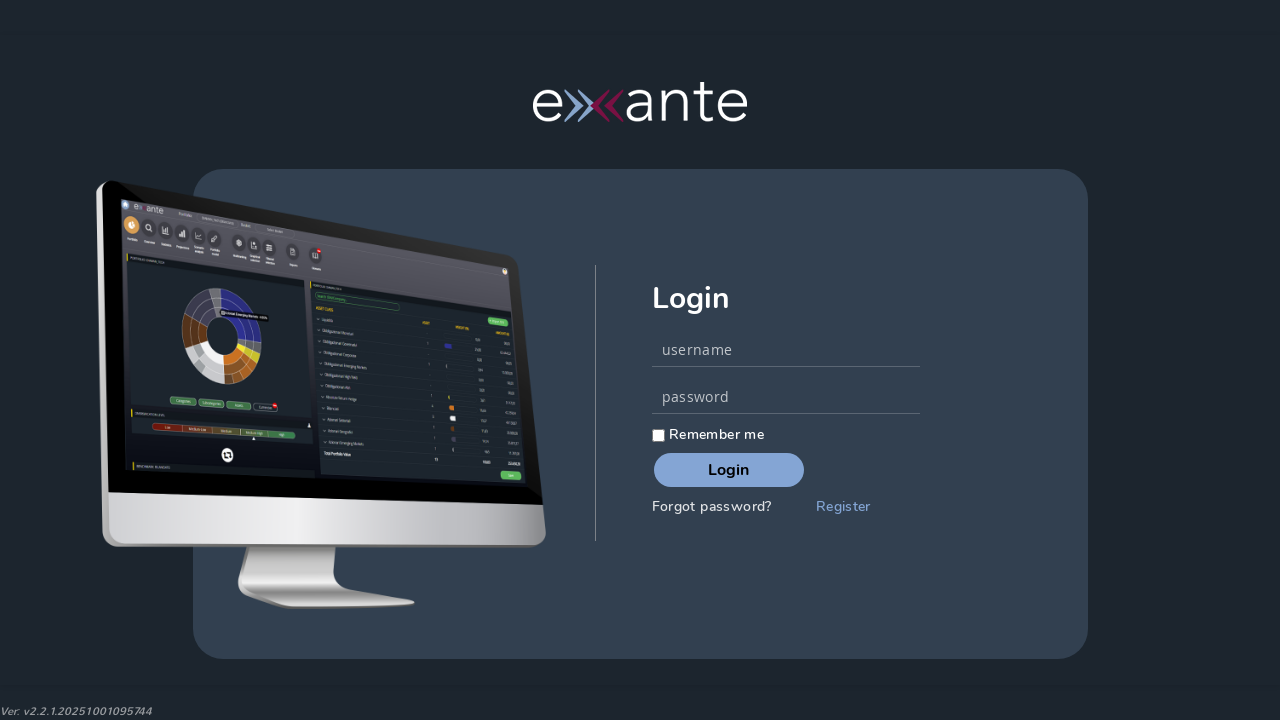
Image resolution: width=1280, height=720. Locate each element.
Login (728, 470)
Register (843, 506)
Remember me (708, 434)
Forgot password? (712, 506)
